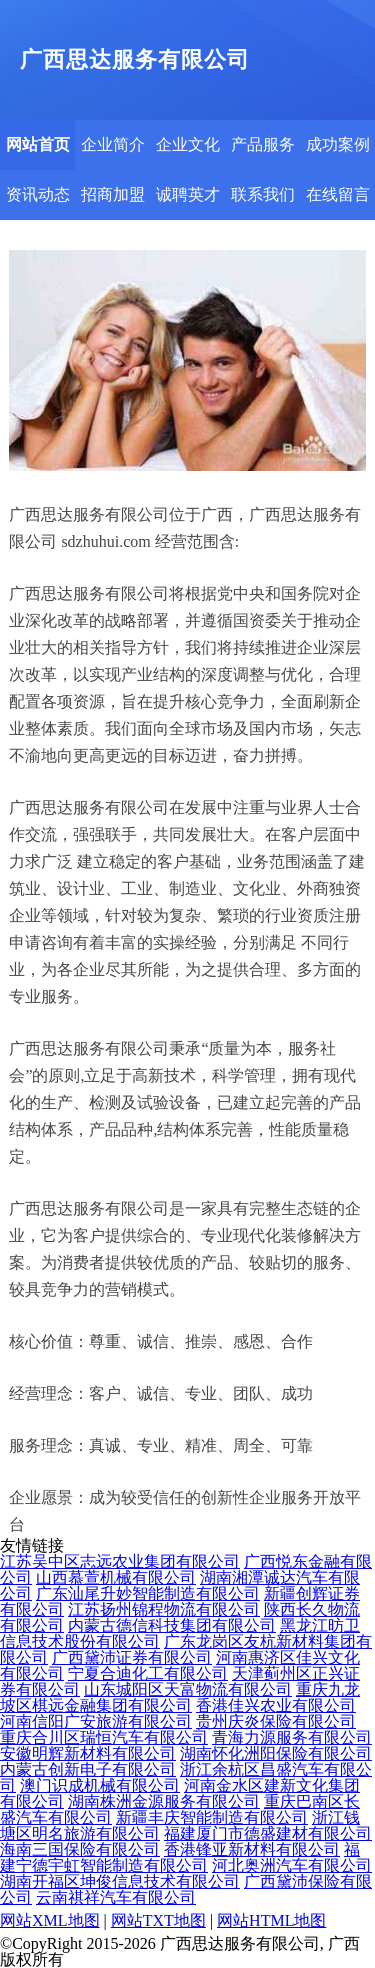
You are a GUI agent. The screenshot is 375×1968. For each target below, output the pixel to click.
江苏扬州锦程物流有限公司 (164, 1609)
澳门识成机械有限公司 (100, 1785)
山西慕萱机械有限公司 (116, 1577)
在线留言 (338, 194)
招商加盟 (113, 194)
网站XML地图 (50, 1920)
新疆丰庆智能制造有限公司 (212, 1817)
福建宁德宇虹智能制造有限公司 (180, 1857)
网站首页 (38, 144)
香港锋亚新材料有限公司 (252, 1849)
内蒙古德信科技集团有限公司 (172, 1625)
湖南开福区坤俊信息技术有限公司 (120, 1881)
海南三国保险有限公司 (80, 1849)
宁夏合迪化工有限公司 (148, 1673)
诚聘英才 (188, 194)
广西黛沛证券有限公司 (132, 1657)
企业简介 (113, 144)
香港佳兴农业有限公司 (276, 1705)
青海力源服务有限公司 (292, 1737)
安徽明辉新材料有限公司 (88, 1753)
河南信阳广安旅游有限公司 (96, 1721)
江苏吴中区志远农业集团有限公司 (120, 1561)
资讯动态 (38, 194)
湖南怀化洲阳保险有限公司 (276, 1753)
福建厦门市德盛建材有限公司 (268, 1833)
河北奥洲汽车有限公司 (292, 1865)
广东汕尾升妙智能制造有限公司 (148, 1593)
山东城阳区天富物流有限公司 (188, 1689)
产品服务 (263, 144)
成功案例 (338, 144)
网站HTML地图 (271, 1920)
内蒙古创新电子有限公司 (88, 1769)
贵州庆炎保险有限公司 (276, 1721)
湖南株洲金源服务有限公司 (164, 1801)
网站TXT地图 (158, 1920)
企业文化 (188, 144)
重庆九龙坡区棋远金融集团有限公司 (180, 1697)
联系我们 (263, 194)
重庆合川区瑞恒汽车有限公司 (104, 1737)
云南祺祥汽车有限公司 (116, 1897)
